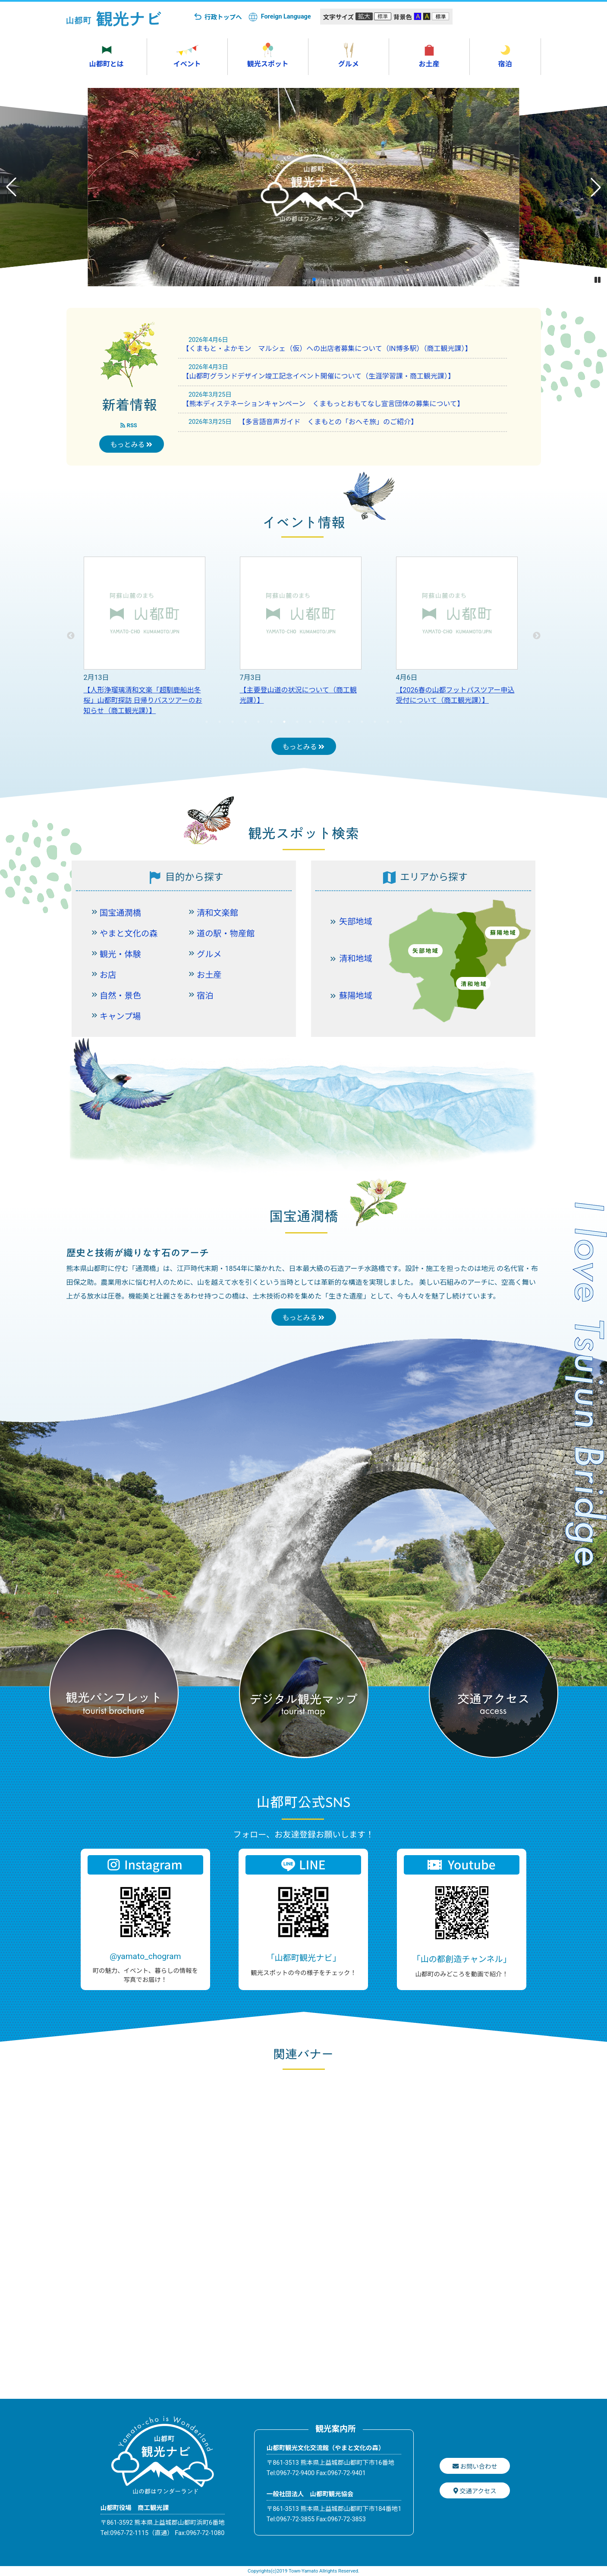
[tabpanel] (144, 636)
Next (536, 636)
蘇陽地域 (355, 996)
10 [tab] (323, 721)
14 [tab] (375, 721)
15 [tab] (388, 721)
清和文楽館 (217, 913)
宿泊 (205, 996)
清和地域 (355, 959)
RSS (128, 425)
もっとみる (131, 445)
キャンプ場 (120, 1016)
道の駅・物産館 (226, 934)
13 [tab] (362, 721)
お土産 (209, 975)
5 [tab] (258, 721)
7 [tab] (284, 721)
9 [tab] (310, 721)
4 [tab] (245, 721)
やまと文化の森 (128, 934)
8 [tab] (297, 721)
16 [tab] (400, 721)
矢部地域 (355, 921)
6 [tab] (271, 721)
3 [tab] (232, 721)
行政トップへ (223, 17)
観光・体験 (120, 954)
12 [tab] (349, 721)
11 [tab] (336, 721)
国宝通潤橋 (120, 913)
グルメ (209, 954)
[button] (293, 279)
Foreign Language (286, 16)
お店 (108, 975)
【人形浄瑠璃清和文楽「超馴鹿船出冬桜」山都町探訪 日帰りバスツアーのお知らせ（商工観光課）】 (143, 700)
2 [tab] (219, 721)
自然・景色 (120, 996)
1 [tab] (206, 721)
